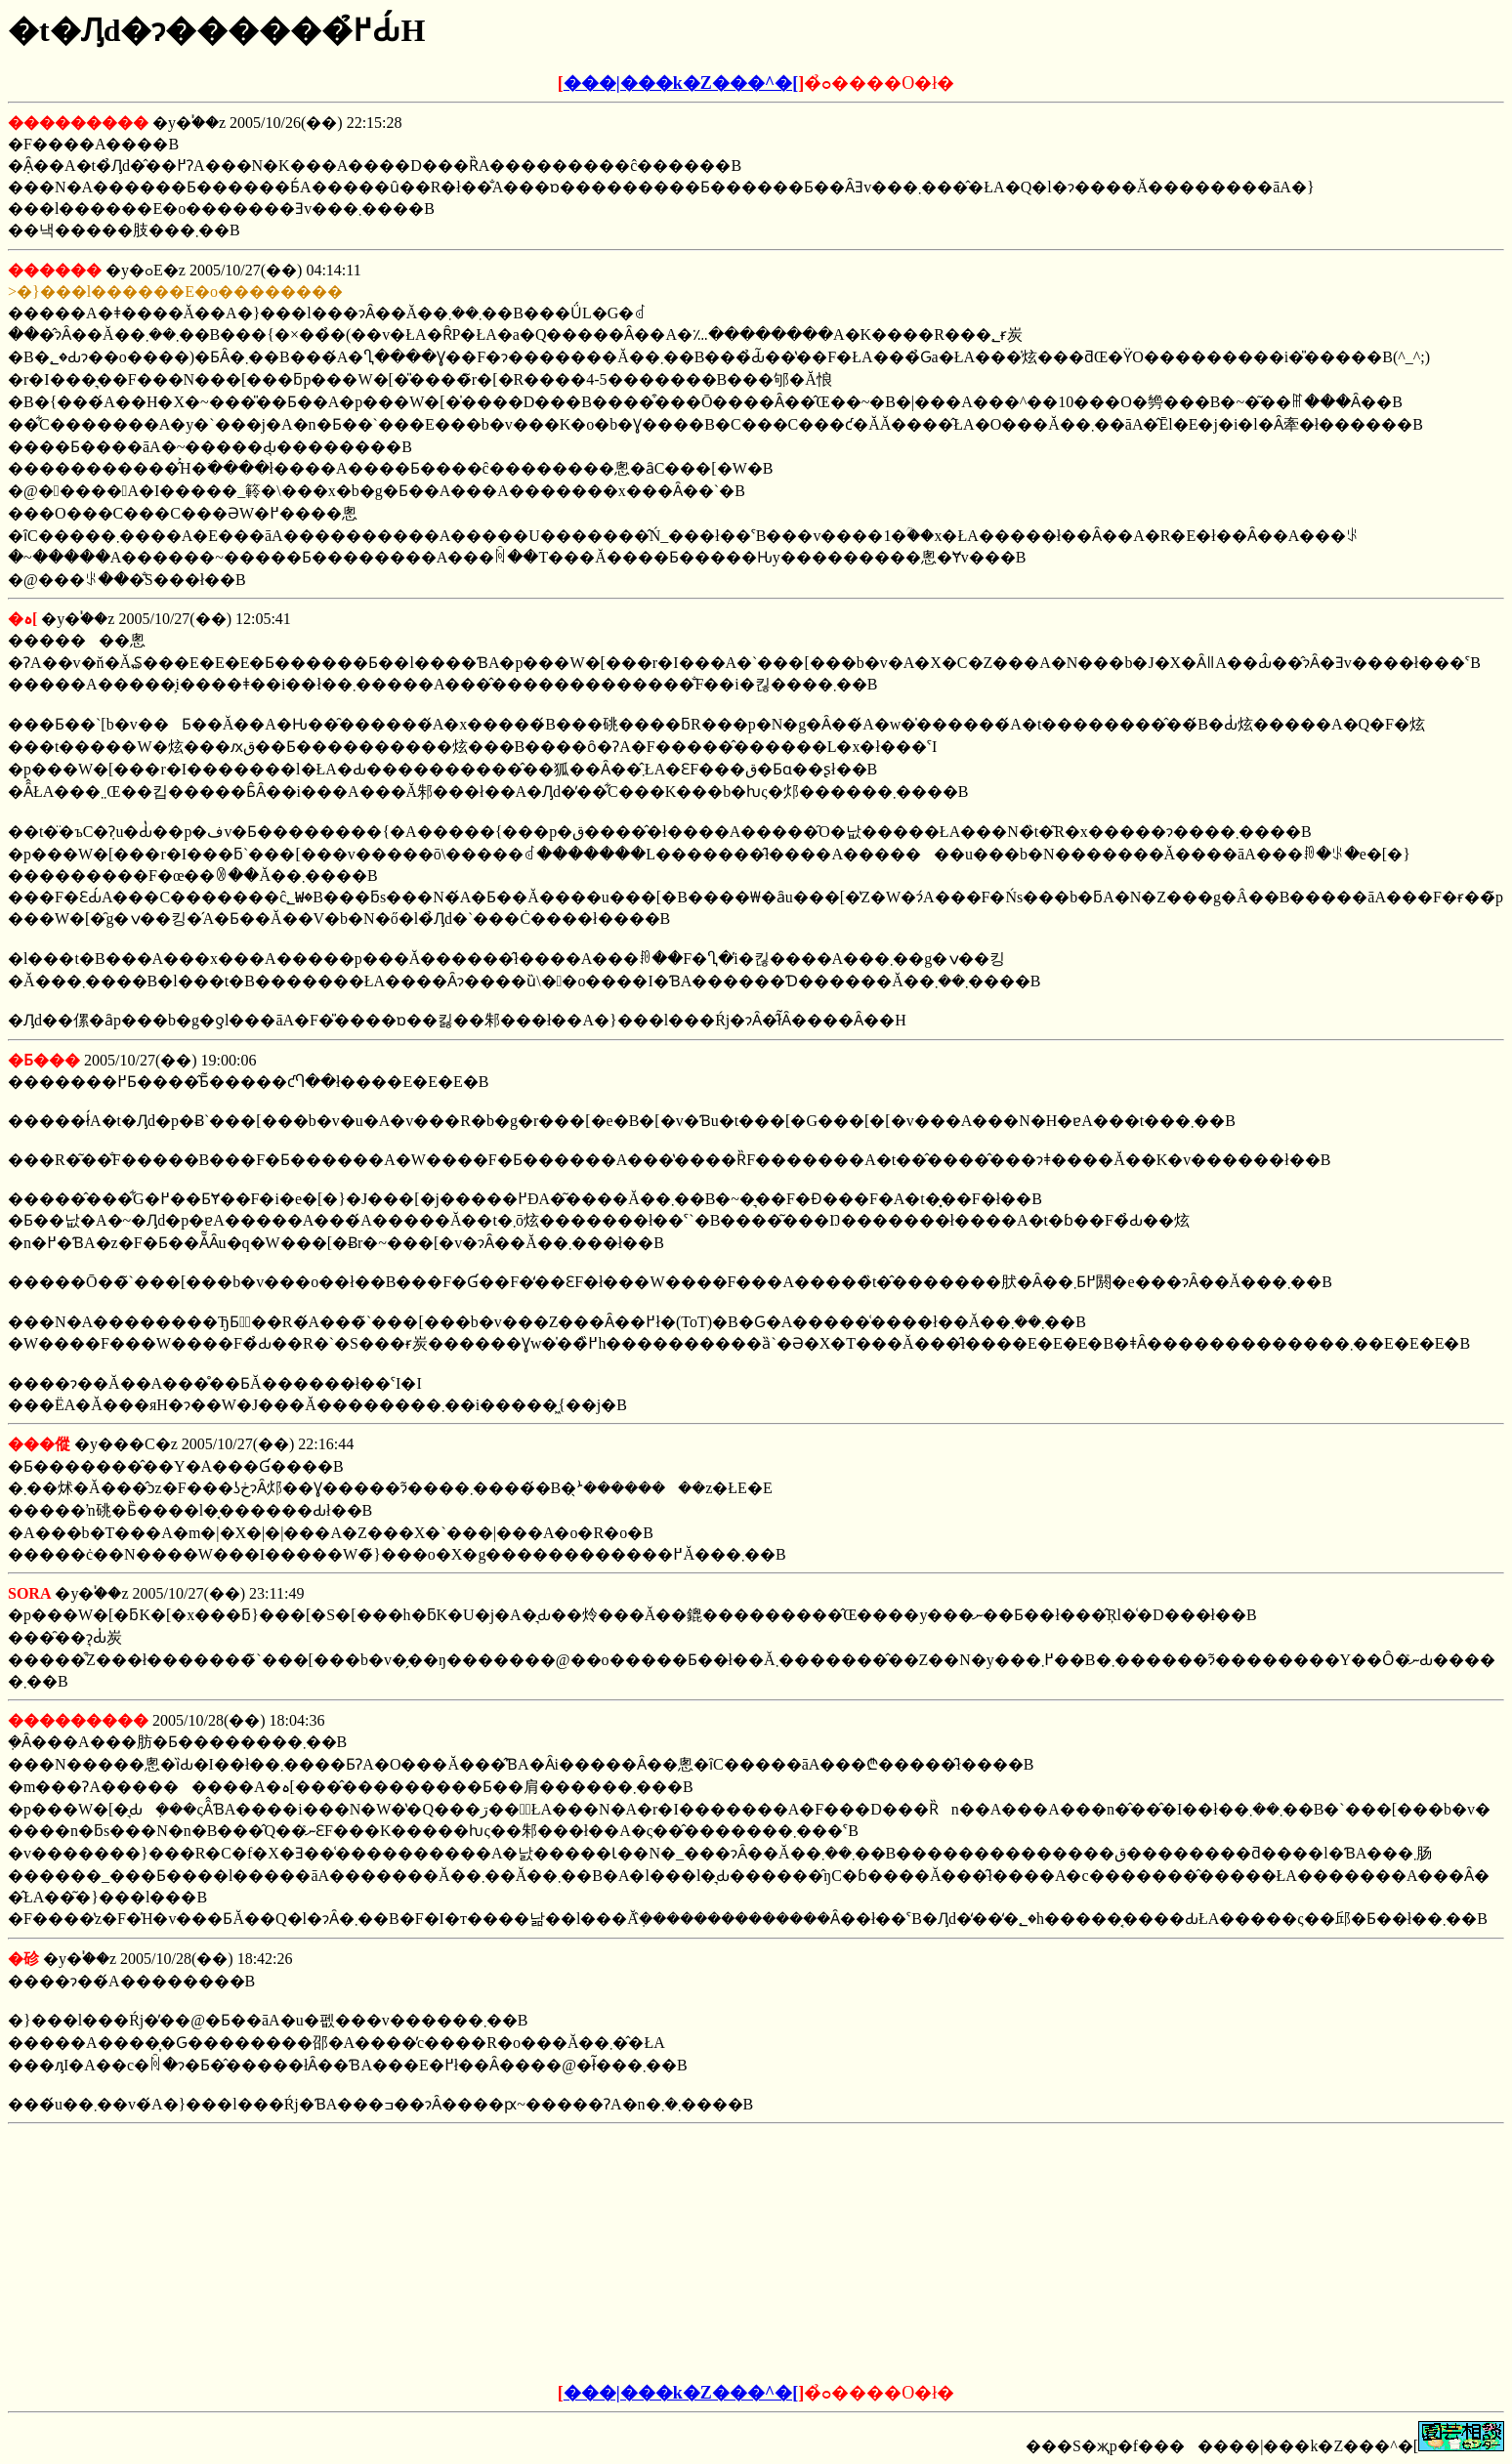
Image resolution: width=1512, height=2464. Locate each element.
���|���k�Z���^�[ (681, 83)
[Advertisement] (607, 2254)
